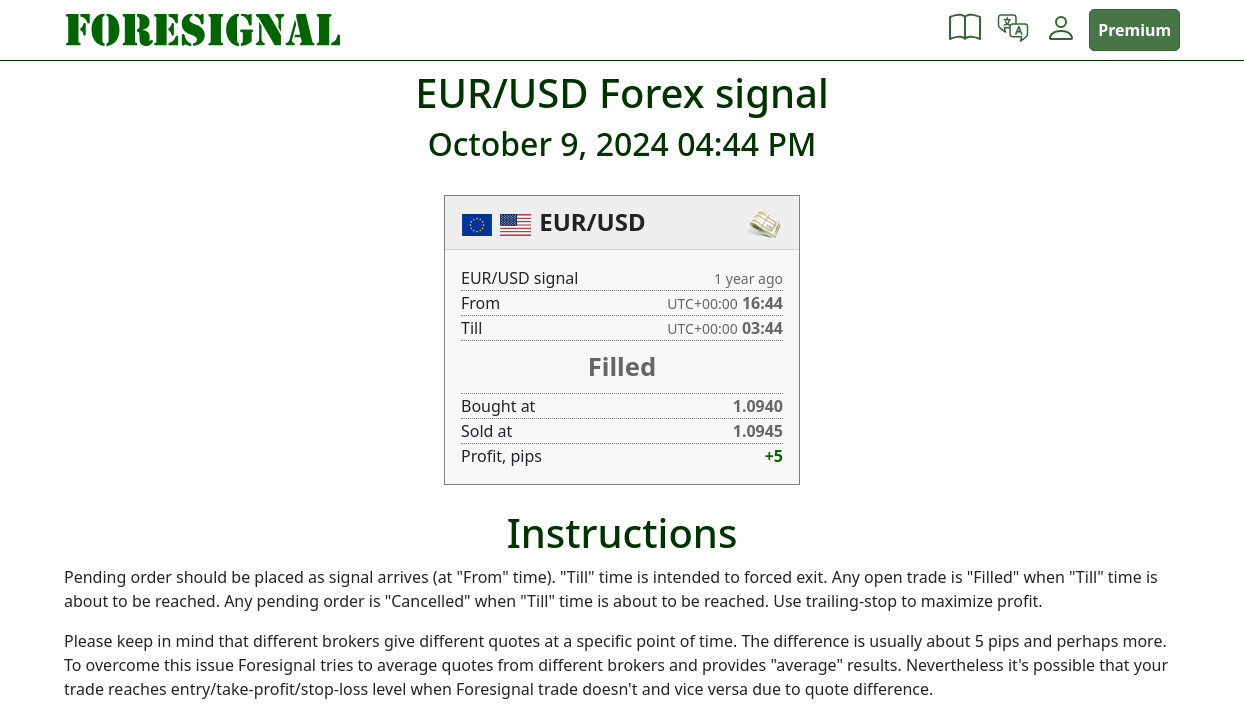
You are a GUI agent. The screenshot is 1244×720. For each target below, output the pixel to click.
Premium (1134, 30)
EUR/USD (592, 221)
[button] (965, 30)
